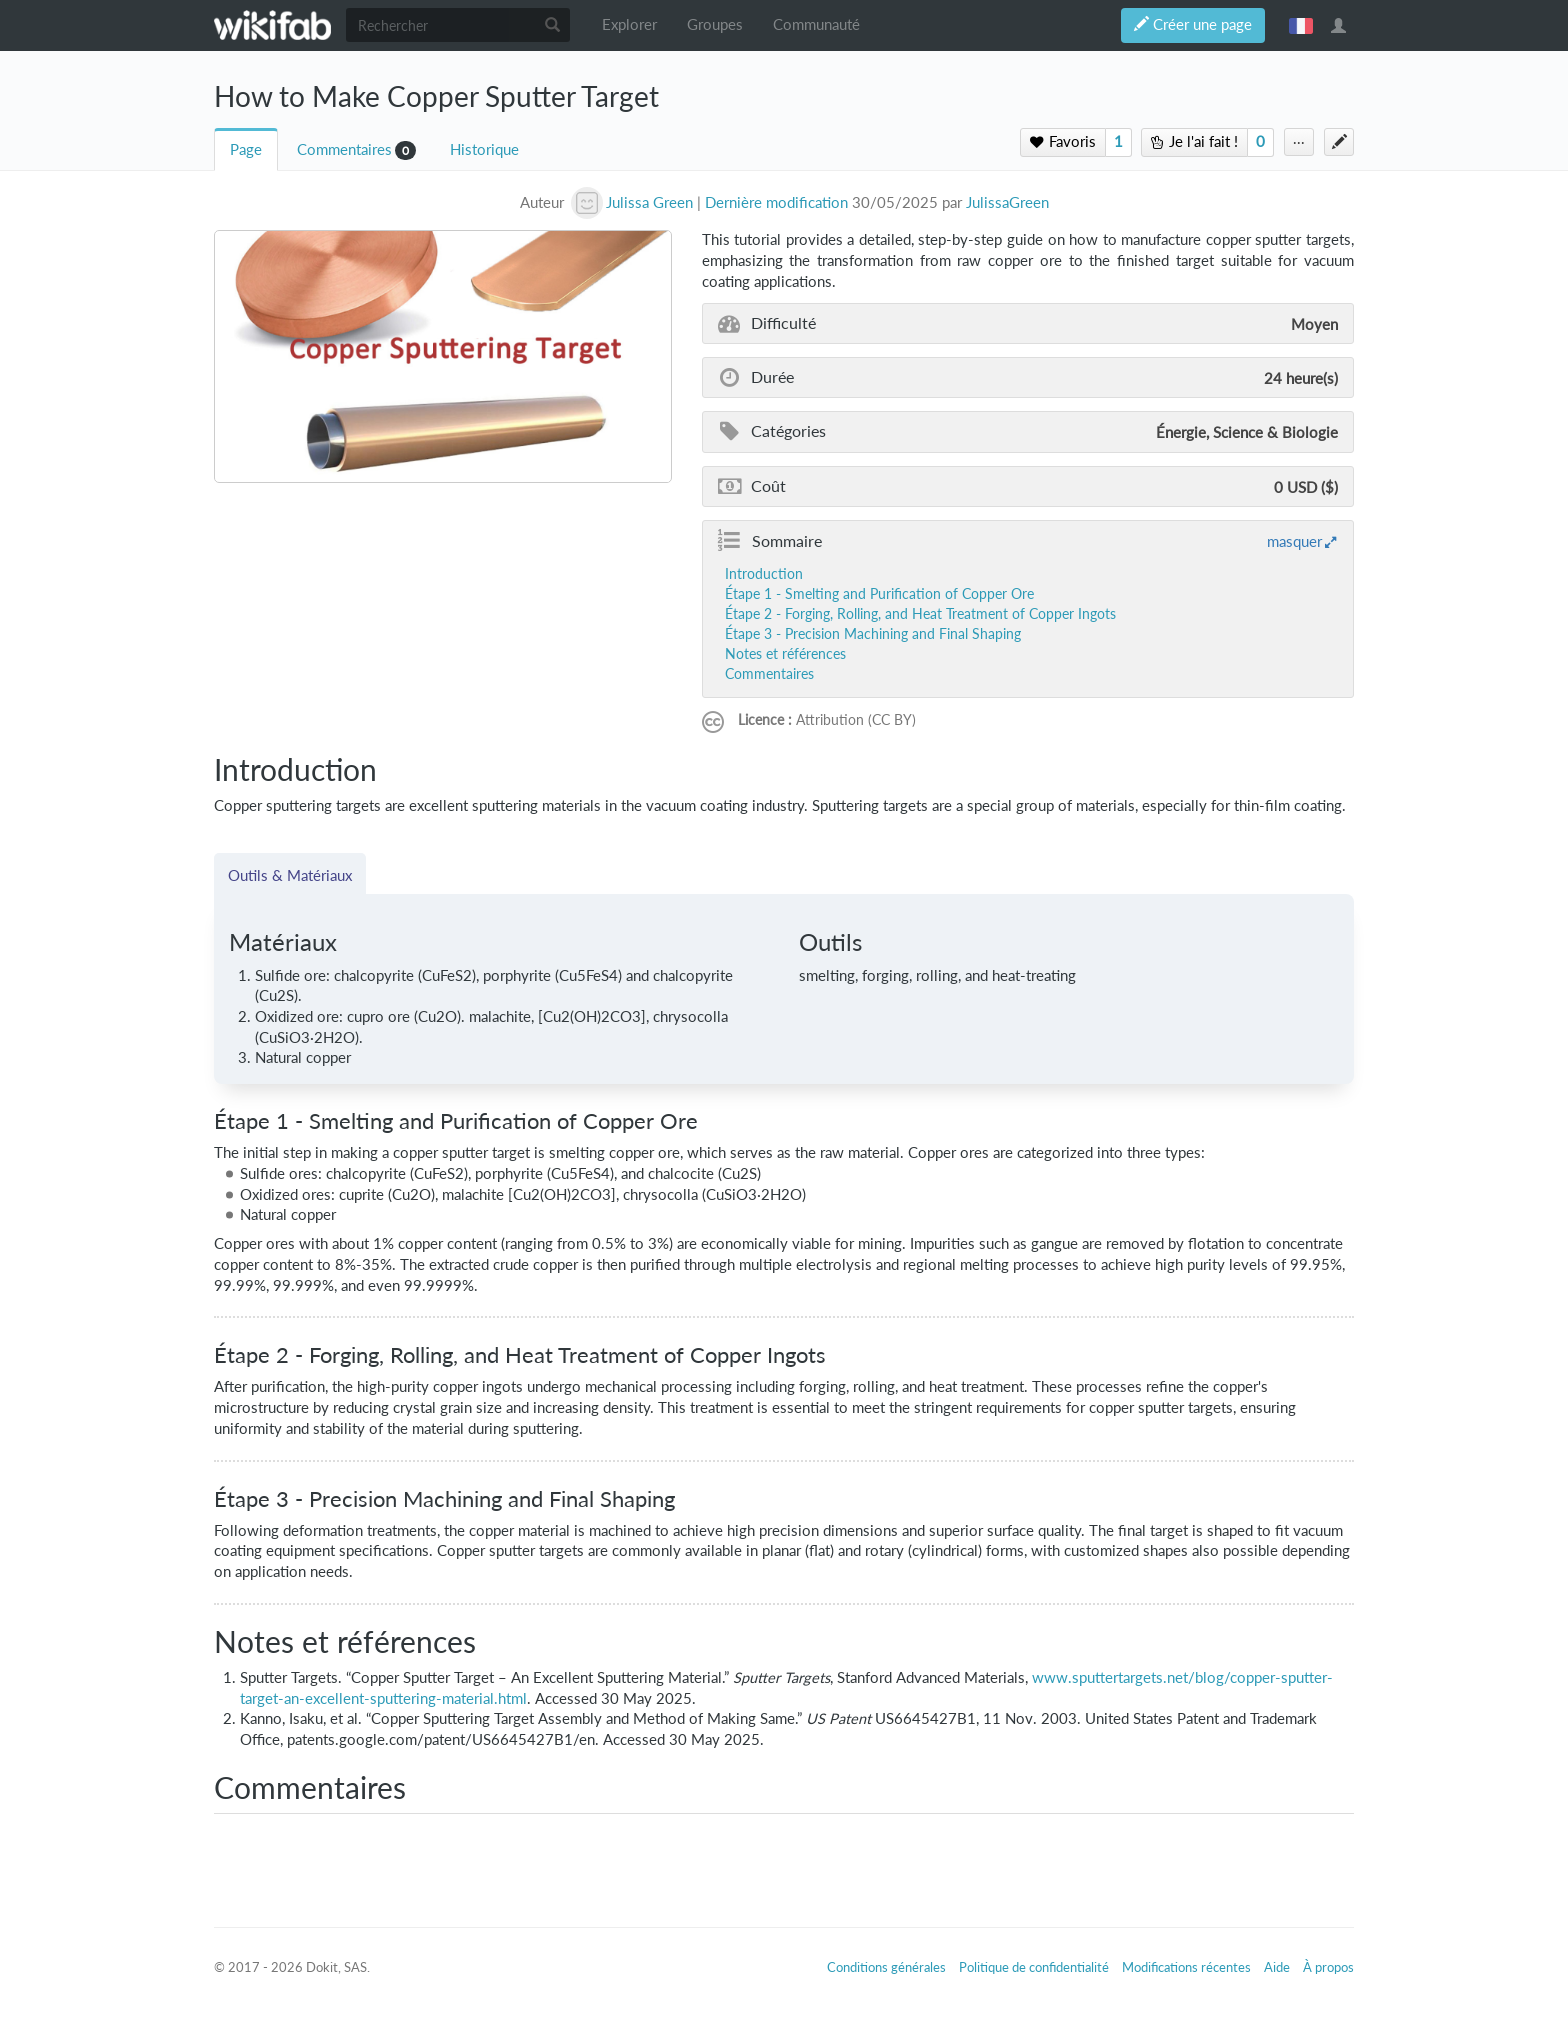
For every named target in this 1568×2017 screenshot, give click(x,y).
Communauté (816, 24)
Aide (1277, 1967)
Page (246, 149)
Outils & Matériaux (290, 875)
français (1301, 25)
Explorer (629, 24)
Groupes (715, 24)
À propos (1328, 1967)
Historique (484, 149)
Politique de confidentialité (1034, 1967)
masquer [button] (1294, 541)
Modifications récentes (1186, 1967)
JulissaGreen (1007, 202)
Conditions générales (886, 1967)
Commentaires (344, 149)
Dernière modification (776, 202)
